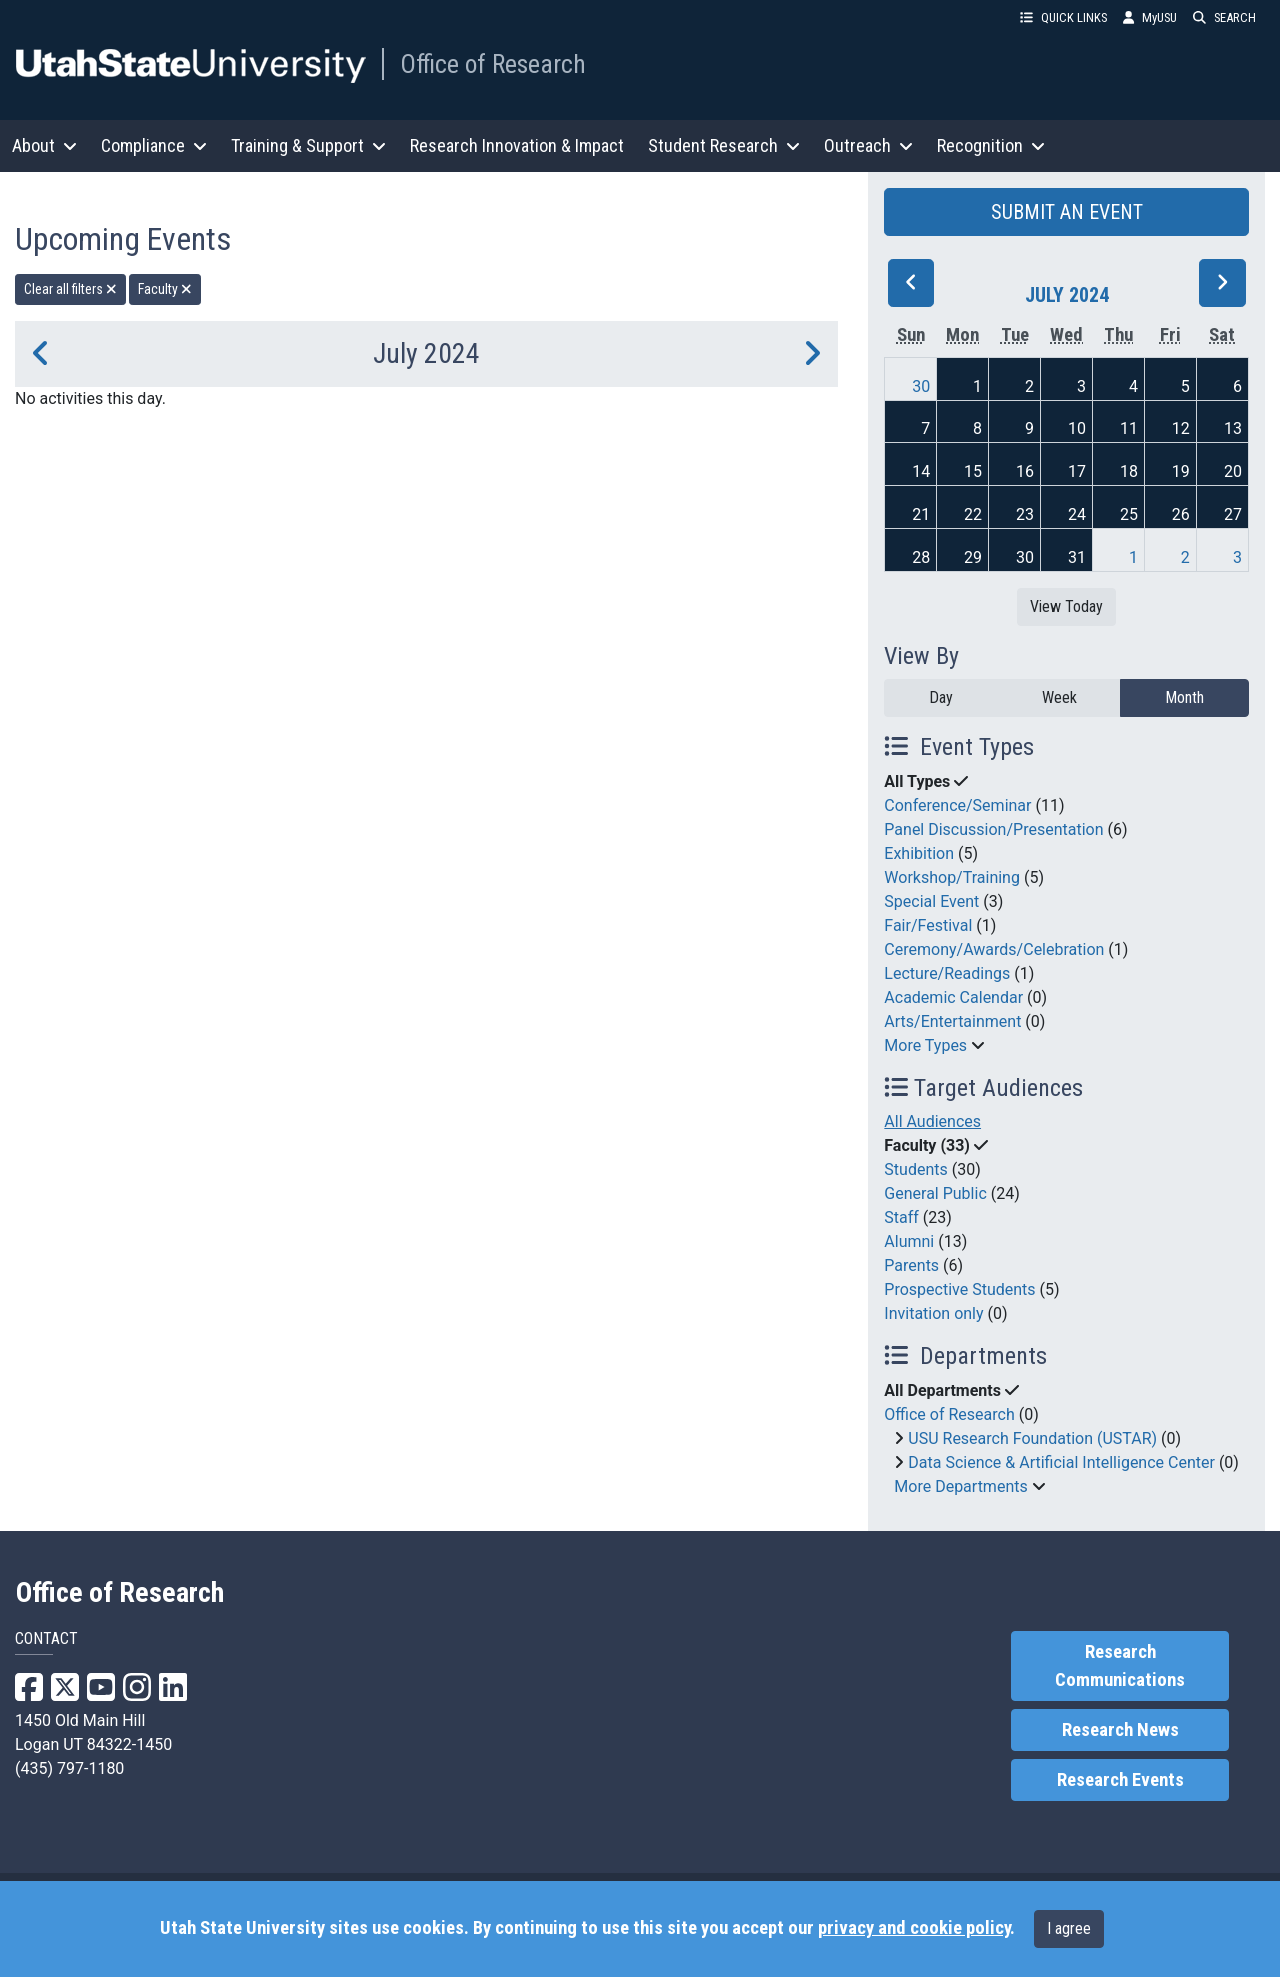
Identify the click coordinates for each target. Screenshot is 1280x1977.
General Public (935, 1193)
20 (1233, 471)
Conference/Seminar (957, 805)
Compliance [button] (154, 145)
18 (1129, 471)
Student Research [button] (724, 145)
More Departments (960, 1486)
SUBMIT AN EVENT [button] (1067, 212)
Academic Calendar (953, 997)
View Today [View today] (1066, 606)
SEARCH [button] (1224, 17)
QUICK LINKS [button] (1063, 17)
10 (1077, 428)
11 (1129, 428)
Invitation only (933, 1313)
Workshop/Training (952, 877)
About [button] (44, 145)
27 (1233, 514)
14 (921, 471)
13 (1233, 428)
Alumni (909, 1241)
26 (1181, 514)
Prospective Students (959, 1289)
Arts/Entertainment (952, 1021)
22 (973, 514)
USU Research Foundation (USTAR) (1032, 1438)
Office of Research (493, 64)
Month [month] (1184, 697)
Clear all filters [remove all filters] (70, 289)
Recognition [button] (991, 145)
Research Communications (1120, 1666)
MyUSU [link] (1150, 17)
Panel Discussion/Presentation (993, 829)
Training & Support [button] (308, 145)
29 (973, 557)
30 (921, 386)
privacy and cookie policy (914, 1928)
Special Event (931, 901)
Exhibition (919, 853)
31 (1077, 557)
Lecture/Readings (947, 973)
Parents (911, 1265)
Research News (1120, 1730)
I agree (1069, 1928)
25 (1129, 514)
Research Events (1120, 1780)
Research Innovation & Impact (517, 145)
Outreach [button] (868, 145)
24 (1077, 514)
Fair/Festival (928, 925)
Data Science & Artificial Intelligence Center (1061, 1462)
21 (921, 514)
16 (1025, 471)
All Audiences (932, 1121)
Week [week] (1059, 697)
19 (1181, 471)
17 (1077, 471)
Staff (901, 1217)
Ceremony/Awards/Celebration (994, 949)
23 (1025, 514)
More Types (925, 1045)
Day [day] (941, 697)
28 (921, 557)
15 (973, 471)
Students (915, 1169)
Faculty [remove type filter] (165, 289)
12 (1181, 428)
